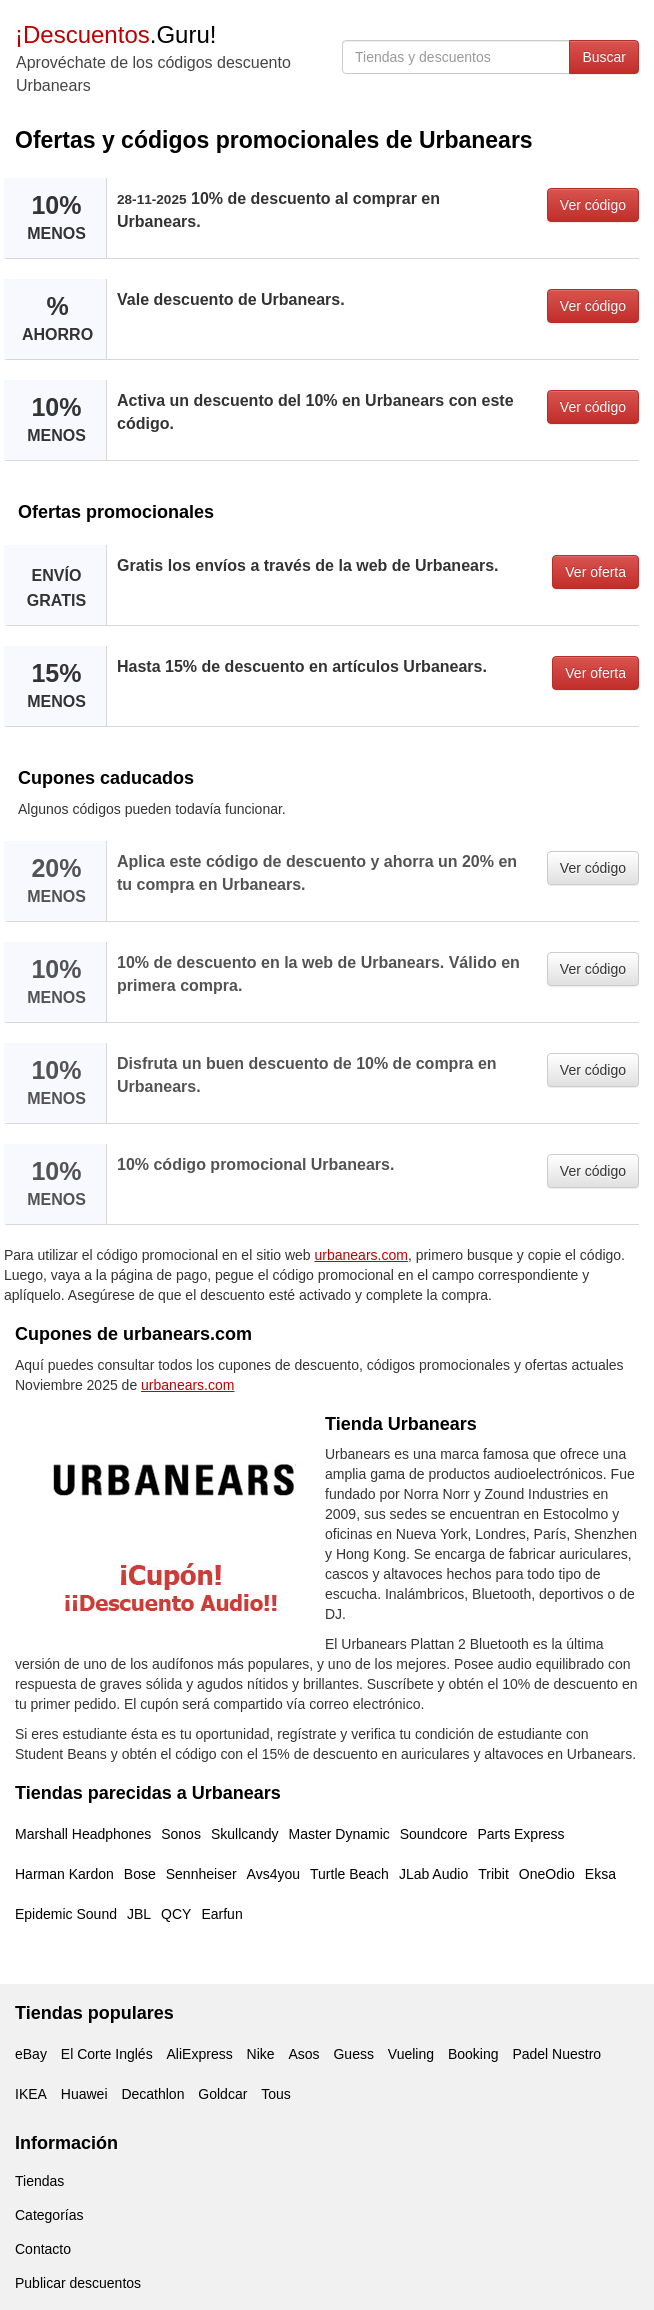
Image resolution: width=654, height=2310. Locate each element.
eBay (31, 2054)
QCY (176, 1914)
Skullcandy (245, 1834)
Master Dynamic (339, 1834)
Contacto (43, 2249)
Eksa (600, 1874)
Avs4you (273, 1874)
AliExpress (200, 2054)
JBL (139, 1914)
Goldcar (222, 2094)
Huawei (84, 2094)
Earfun (221, 1914)
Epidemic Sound (66, 1914)
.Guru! (115, 34)
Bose (140, 1874)
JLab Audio (433, 1874)
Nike (261, 2054)
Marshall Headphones (83, 1834)
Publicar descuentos (78, 2283)
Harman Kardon (64, 1874)
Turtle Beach (349, 1874)
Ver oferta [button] (595, 572)
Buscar (604, 57)
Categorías (49, 2215)
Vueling (411, 2054)
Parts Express (520, 1834)
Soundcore (434, 1834)
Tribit (493, 1874)
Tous (276, 2094)
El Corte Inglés (107, 2054)
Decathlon (152, 2094)
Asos (303, 2054)
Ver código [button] (593, 205)
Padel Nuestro (556, 2054)
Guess (353, 2054)
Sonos (181, 1834)
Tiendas (39, 2181)
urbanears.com (361, 1255)
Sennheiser (201, 1874)
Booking (473, 2054)
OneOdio (547, 1874)
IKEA (31, 2094)
